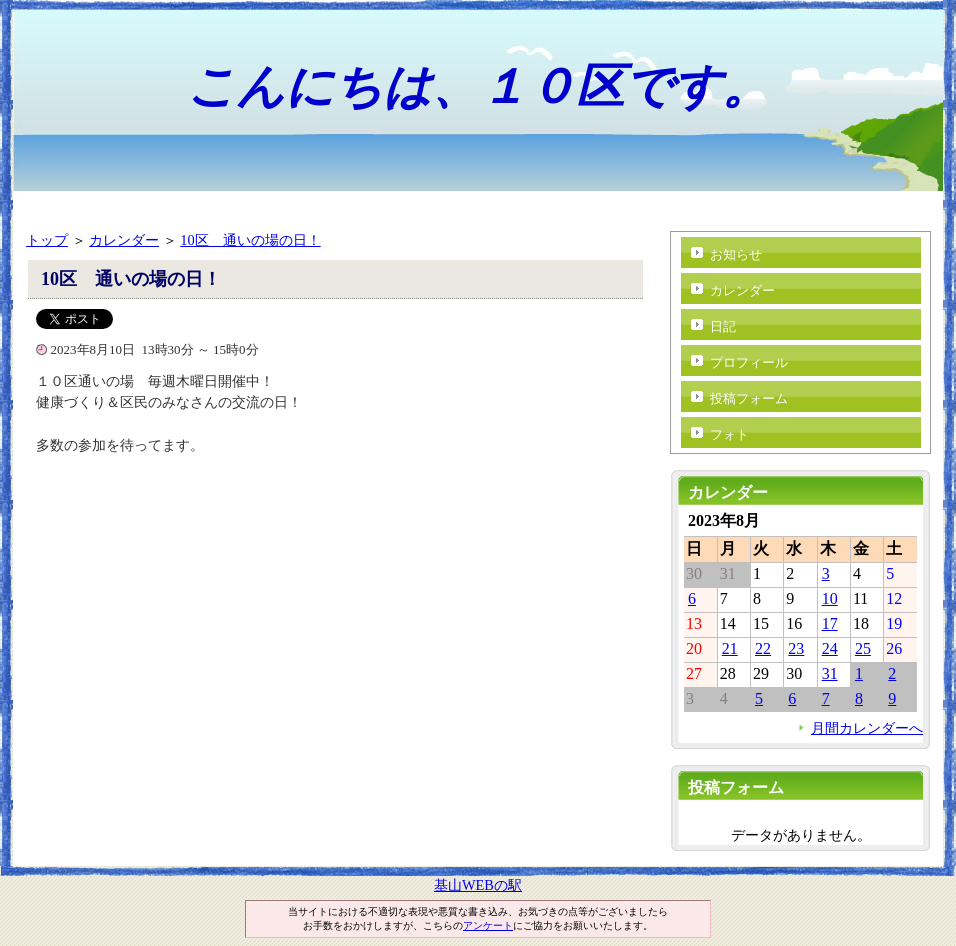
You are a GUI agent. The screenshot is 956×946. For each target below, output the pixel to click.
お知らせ (736, 254)
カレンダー (124, 240)
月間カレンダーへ (867, 728)
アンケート (488, 925)
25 (863, 648)
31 (830, 673)
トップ (47, 240)
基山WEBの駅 (478, 885)
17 (830, 623)
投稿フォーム (749, 398)
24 (830, 648)
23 (796, 648)
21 (730, 648)
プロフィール (749, 362)
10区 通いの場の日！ (250, 240)
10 (830, 598)
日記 (723, 326)
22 (763, 648)
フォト (729, 434)
